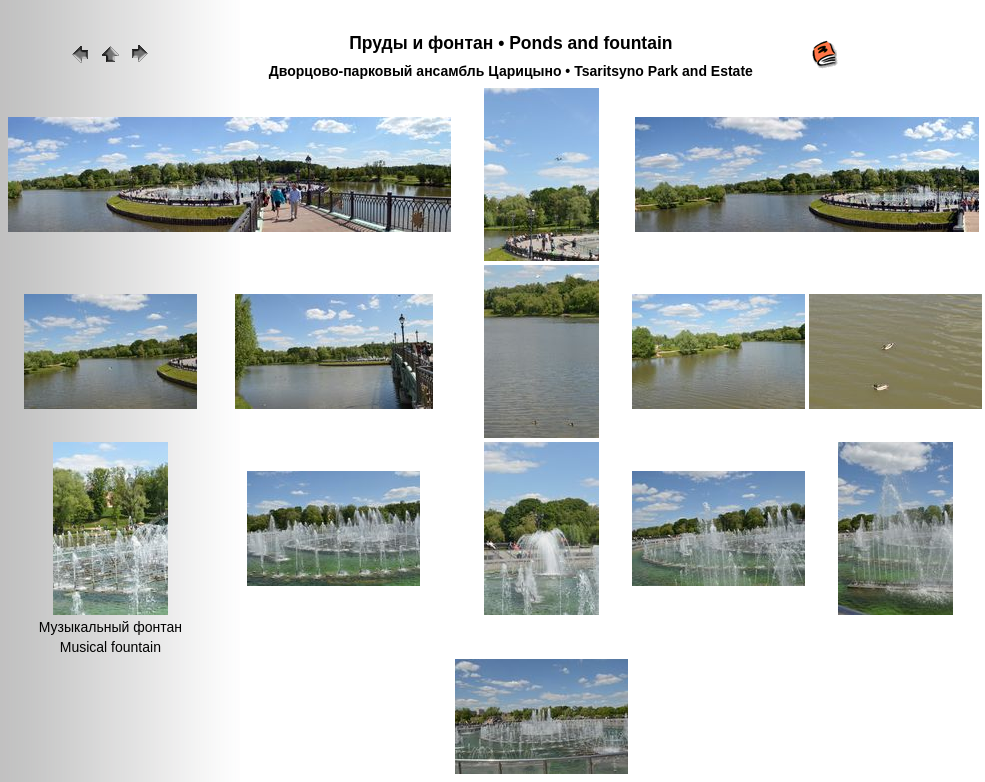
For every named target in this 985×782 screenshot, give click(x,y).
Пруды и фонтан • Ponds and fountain (510, 43)
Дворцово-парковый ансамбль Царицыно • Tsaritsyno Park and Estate (511, 71)
